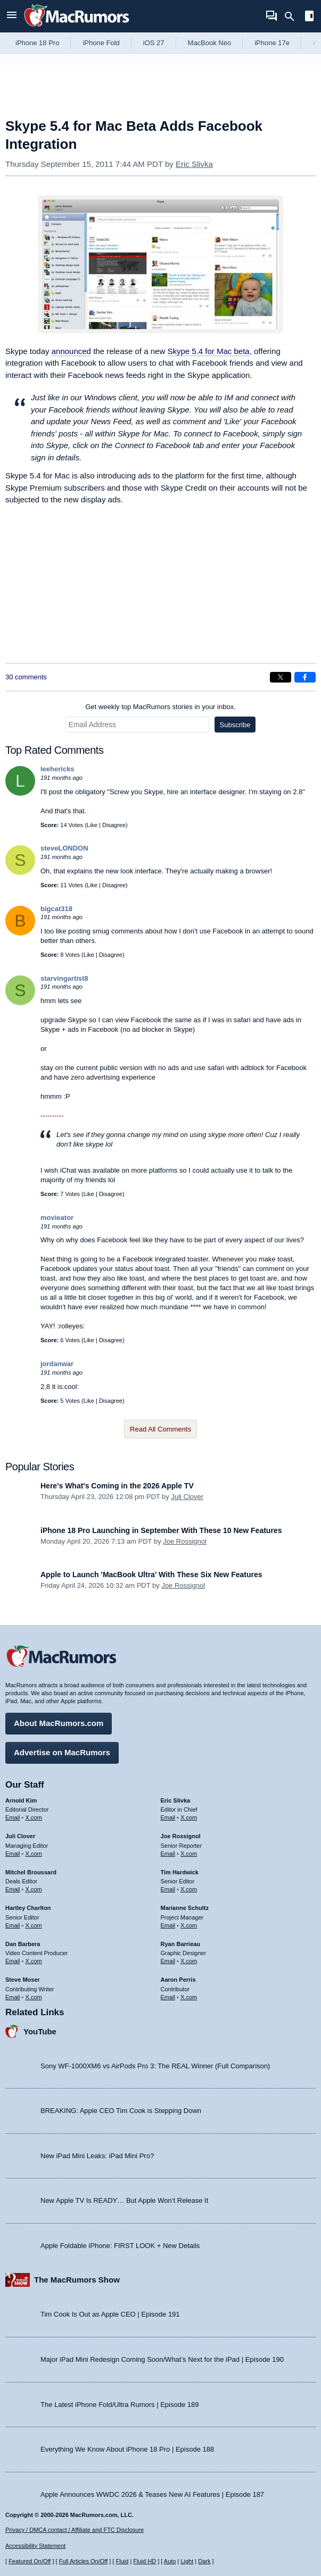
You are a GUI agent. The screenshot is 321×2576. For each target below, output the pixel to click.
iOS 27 (153, 43)
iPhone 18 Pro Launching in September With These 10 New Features (161, 1530)
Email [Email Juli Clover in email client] (12, 1853)
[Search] (293, 16)
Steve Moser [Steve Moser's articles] (22, 1979)
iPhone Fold (101, 43)
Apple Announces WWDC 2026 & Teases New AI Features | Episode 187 (152, 2494)
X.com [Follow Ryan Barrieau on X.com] (188, 1961)
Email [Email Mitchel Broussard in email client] (12, 1889)
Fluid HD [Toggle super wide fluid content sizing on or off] (144, 2561)
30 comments (26, 677)
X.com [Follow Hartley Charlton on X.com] (34, 1925)
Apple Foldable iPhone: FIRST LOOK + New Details (120, 2246)
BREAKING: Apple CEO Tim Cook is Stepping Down (120, 2111)
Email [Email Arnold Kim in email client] (12, 1817)
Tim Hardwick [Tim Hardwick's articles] (180, 1872)
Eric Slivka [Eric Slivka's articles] (176, 1800)
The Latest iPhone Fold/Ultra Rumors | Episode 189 (119, 2405)
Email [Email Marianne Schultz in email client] (168, 1925)
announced (71, 351)
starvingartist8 (64, 978)
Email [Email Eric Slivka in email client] (168, 1817)
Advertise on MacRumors (62, 1752)
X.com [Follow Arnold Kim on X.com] (34, 1817)
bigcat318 (56, 909)
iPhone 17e (272, 43)
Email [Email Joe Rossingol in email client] (168, 1853)
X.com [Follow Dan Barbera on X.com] (34, 1961)
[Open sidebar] (309, 17)
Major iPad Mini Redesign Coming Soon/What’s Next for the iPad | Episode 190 (162, 2359)
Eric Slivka (194, 164)
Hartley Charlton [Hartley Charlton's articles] (28, 1908)
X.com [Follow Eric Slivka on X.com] (188, 1817)
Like (92, 825)
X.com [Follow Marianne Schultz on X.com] (188, 1925)
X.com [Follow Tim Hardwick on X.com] (188, 1889)
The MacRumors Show (77, 2279)
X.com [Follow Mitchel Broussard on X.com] (34, 1889)
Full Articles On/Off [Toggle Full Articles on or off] (83, 2561)
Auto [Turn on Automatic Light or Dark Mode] (170, 2561)
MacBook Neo (210, 43)
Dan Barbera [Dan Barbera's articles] (22, 1944)
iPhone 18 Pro (37, 43)
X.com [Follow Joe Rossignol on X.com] (188, 1853)
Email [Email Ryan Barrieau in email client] (168, 1961)
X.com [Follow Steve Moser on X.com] (34, 1997)
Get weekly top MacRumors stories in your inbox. (160, 707)
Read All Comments (160, 1429)
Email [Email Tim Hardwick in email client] (168, 1889)
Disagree (114, 825)
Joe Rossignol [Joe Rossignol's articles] (181, 1836)
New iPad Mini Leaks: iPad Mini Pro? (97, 2156)
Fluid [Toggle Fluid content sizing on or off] (122, 2561)
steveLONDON (64, 848)
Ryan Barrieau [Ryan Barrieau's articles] (181, 1944)
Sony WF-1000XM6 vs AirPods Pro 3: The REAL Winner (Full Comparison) (155, 2066)
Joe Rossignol (185, 1541)
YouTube (39, 2031)
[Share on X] (280, 677)
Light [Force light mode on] (186, 2561)
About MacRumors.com (58, 1723)
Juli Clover (187, 1497)
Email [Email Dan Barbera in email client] (12, 1961)
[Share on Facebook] (305, 677)
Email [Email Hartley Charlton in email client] (12, 1925)
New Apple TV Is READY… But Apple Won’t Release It (124, 2200)
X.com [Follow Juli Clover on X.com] (34, 1853)
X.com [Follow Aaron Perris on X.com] (188, 1997)
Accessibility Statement (35, 2546)
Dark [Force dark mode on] (204, 2561)
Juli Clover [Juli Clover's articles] (20, 1836)
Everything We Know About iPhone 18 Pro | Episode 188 (127, 2449)
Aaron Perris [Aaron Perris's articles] (178, 1979)
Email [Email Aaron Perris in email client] (168, 1997)
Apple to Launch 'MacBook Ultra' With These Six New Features (151, 1574)
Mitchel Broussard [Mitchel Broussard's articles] (30, 1872)
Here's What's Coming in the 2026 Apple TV (117, 1485)
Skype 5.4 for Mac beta (208, 351)
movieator (56, 1218)
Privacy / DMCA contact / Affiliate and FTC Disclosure (74, 2530)
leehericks (57, 769)
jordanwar (56, 1364)
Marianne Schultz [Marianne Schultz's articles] (185, 1908)
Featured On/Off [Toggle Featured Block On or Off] (30, 2561)
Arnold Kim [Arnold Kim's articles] (21, 1800)
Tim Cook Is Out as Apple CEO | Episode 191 (110, 2314)
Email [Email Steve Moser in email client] (12, 1997)
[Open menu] (11, 16)
